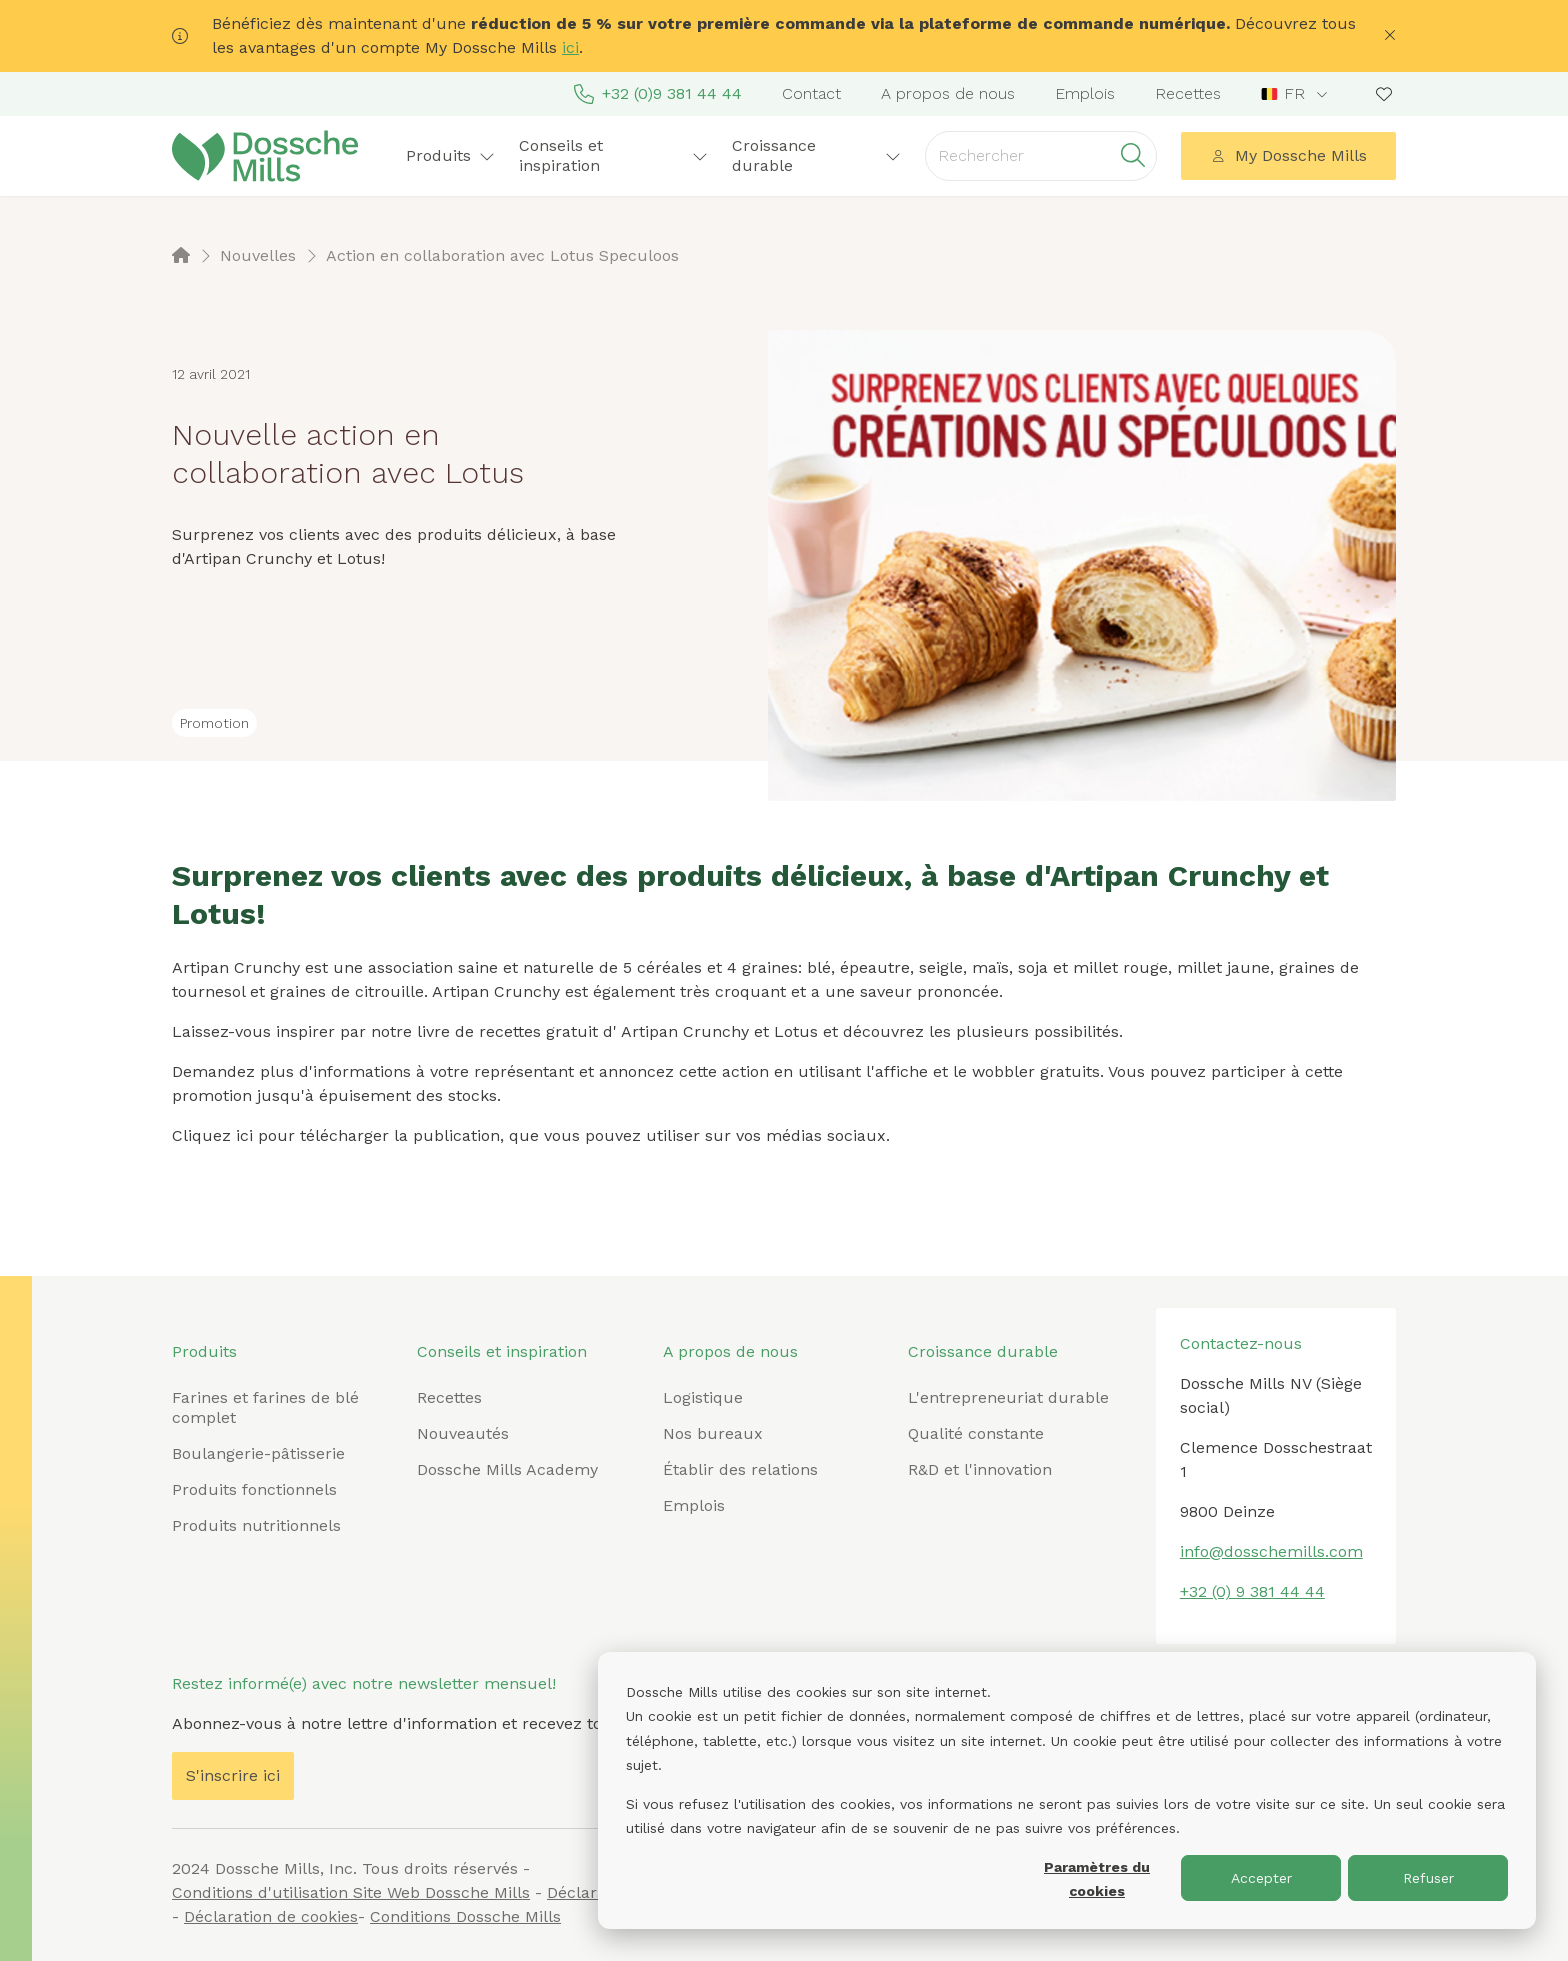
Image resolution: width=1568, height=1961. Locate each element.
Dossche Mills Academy (507, 1469)
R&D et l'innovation (980, 1469)
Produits (450, 155)
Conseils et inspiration (613, 155)
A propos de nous (948, 93)
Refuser (1428, 1878)
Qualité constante (976, 1433)
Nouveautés (463, 1433)
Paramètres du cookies (1097, 1879)
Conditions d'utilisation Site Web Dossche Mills (351, 1892)
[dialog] (1067, 1790)
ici (570, 47)
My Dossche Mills (1289, 155)
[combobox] (1296, 94)
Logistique (703, 1397)
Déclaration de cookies (271, 1916)
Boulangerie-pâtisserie (258, 1453)
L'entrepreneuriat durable (1008, 1397)
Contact (811, 93)
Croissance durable (817, 155)
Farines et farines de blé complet (265, 1407)
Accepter (1261, 1878)
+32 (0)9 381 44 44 (658, 94)
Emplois (1085, 93)
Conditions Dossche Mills (465, 1916)
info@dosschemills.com (1271, 1551)
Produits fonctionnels (254, 1489)
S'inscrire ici (233, 1775)
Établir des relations (740, 1469)
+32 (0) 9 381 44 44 (1252, 1591)
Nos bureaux (713, 1433)
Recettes (1188, 93)
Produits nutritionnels (256, 1525)
